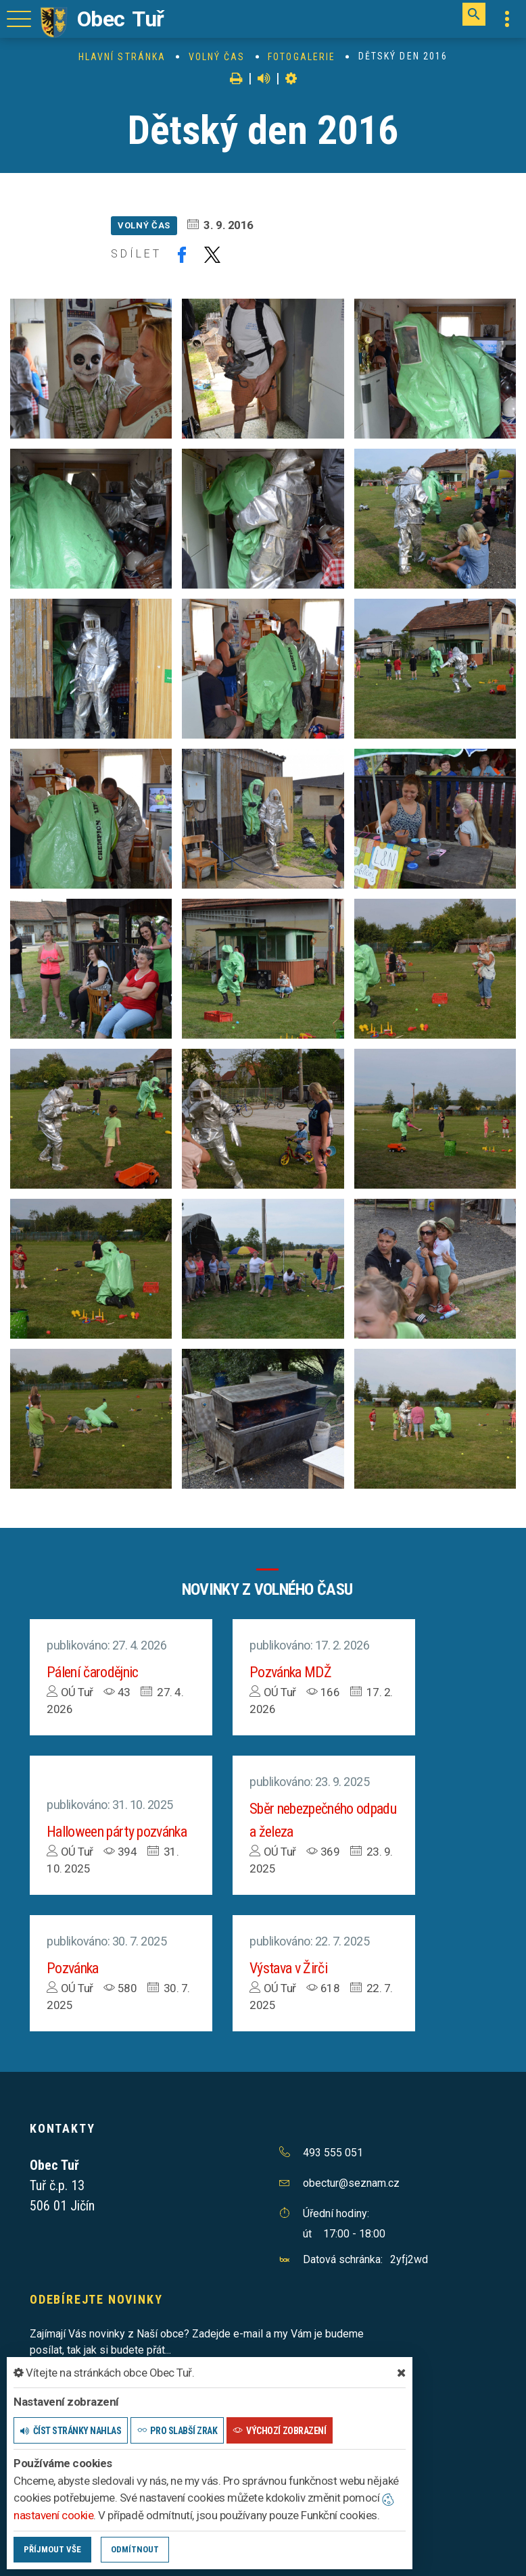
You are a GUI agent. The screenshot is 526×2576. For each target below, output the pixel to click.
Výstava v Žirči (288, 1968)
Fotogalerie (301, 56)
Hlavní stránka (122, 56)
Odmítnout (135, 2549)
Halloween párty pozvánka (117, 1831)
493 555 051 (333, 2152)
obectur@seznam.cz (351, 2183)
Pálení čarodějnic (93, 1672)
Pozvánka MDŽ (290, 1672)
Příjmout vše (52, 2549)
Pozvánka (73, 1968)
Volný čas (217, 56)
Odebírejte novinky (96, 2299)
